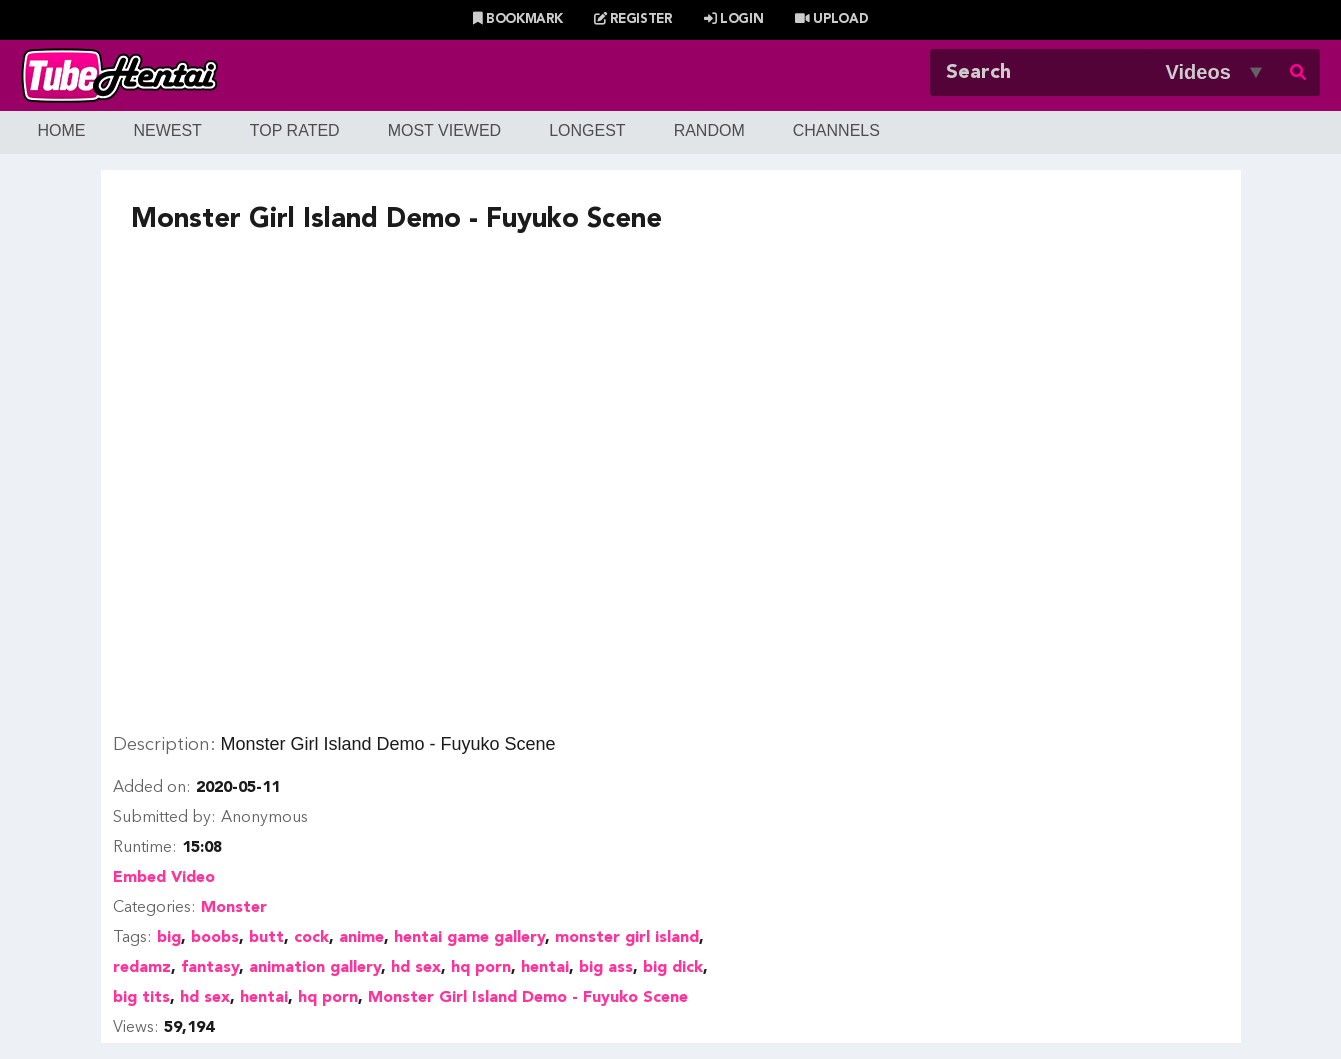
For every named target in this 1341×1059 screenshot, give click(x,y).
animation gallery (315, 968)
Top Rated (295, 130)
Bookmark (518, 19)
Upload (831, 19)
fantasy (210, 968)
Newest (167, 130)
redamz (142, 968)
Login (734, 19)
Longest (587, 130)
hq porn (481, 968)
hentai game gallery (469, 938)
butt (266, 938)
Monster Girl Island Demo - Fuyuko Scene (528, 998)
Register (633, 19)
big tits (141, 998)
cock (311, 938)
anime (361, 938)
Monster (234, 908)
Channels (836, 130)
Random (709, 130)
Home (61, 130)
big (169, 938)
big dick (673, 968)
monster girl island (627, 938)
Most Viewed (445, 130)
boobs (215, 938)
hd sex (416, 968)
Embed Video (164, 878)
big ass (606, 968)
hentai (545, 968)
